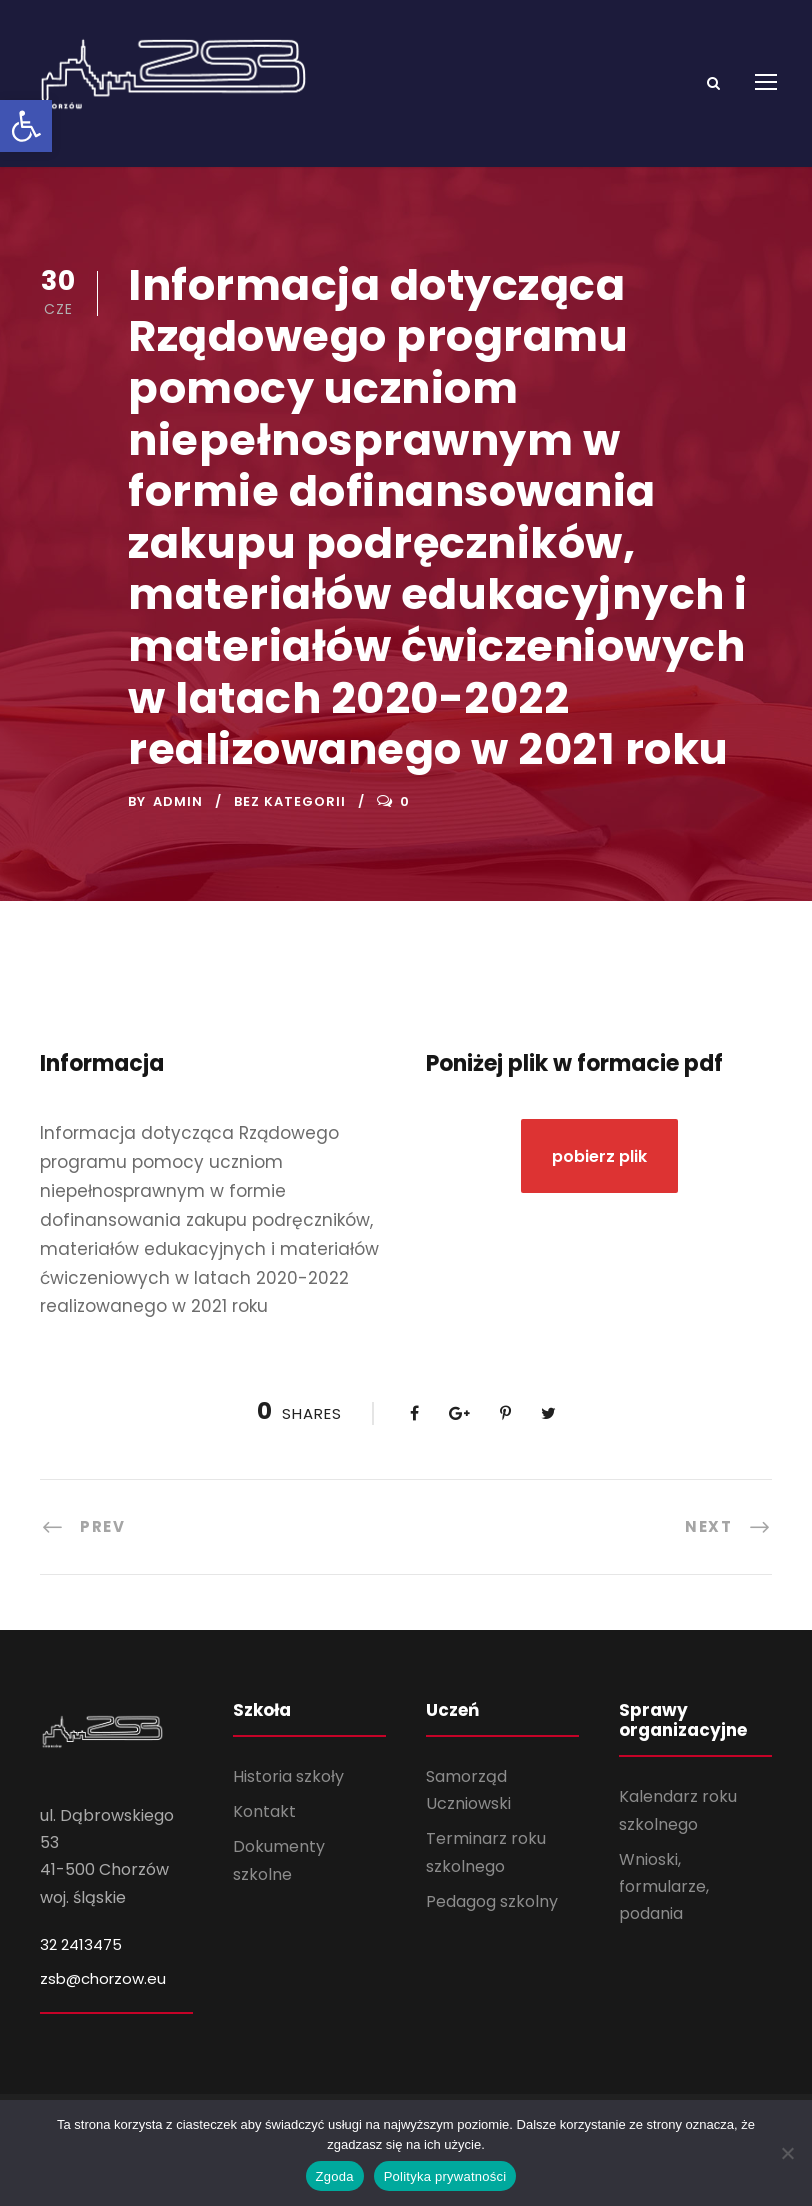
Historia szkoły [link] (288, 1789)
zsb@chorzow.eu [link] (103, 1991)
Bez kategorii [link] (290, 814)
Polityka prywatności (445, 2176)
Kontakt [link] (264, 1824)
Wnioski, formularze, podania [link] (664, 1899)
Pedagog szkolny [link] (492, 1914)
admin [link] (178, 814)
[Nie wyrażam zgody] (787, 2153)
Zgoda (335, 2176)
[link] (26, 126)
